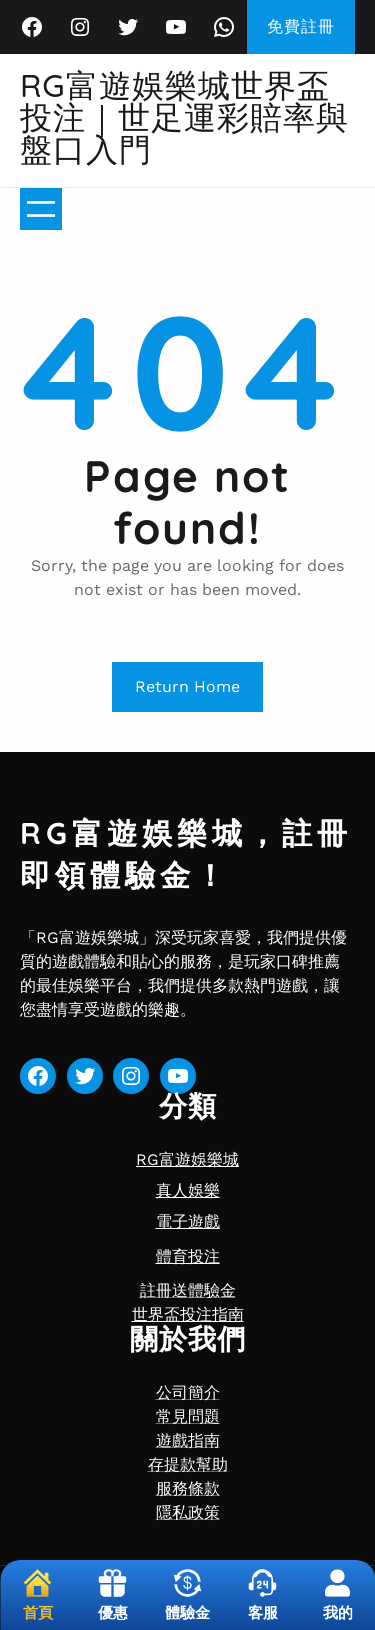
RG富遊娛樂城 (187, 1159)
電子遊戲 (188, 1221)
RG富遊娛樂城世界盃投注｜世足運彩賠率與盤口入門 (184, 117)
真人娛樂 (188, 1190)
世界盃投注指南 (188, 1314)
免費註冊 (301, 26)
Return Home (187, 686)
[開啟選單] (41, 209)
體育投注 (188, 1256)
